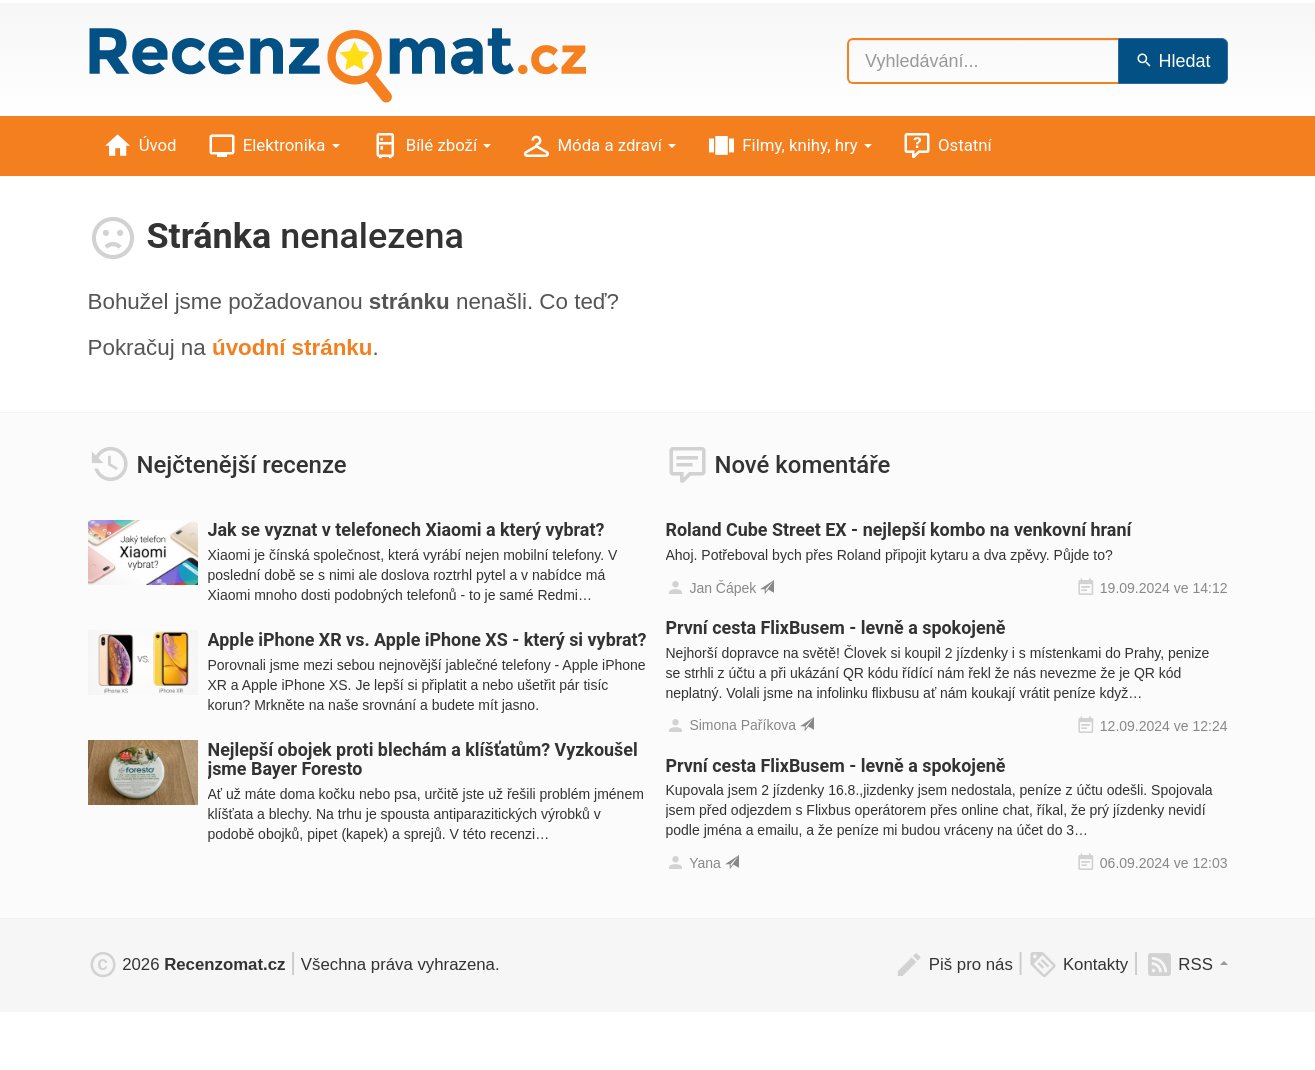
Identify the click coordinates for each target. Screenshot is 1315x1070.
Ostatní (947, 146)
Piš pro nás (953, 964)
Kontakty (1078, 964)
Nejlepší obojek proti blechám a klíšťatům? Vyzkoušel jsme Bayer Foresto (423, 759)
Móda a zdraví (598, 146)
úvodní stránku (292, 347)
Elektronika (273, 146)
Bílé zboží (431, 146)
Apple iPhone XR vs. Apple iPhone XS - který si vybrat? (427, 639)
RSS (1186, 964)
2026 (187, 964)
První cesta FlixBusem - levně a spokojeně (836, 627)
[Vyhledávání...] (983, 61)
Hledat (1172, 61)
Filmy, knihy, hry (789, 146)
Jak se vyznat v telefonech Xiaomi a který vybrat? (406, 529)
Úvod (140, 146)
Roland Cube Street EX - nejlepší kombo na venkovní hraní (899, 529)
